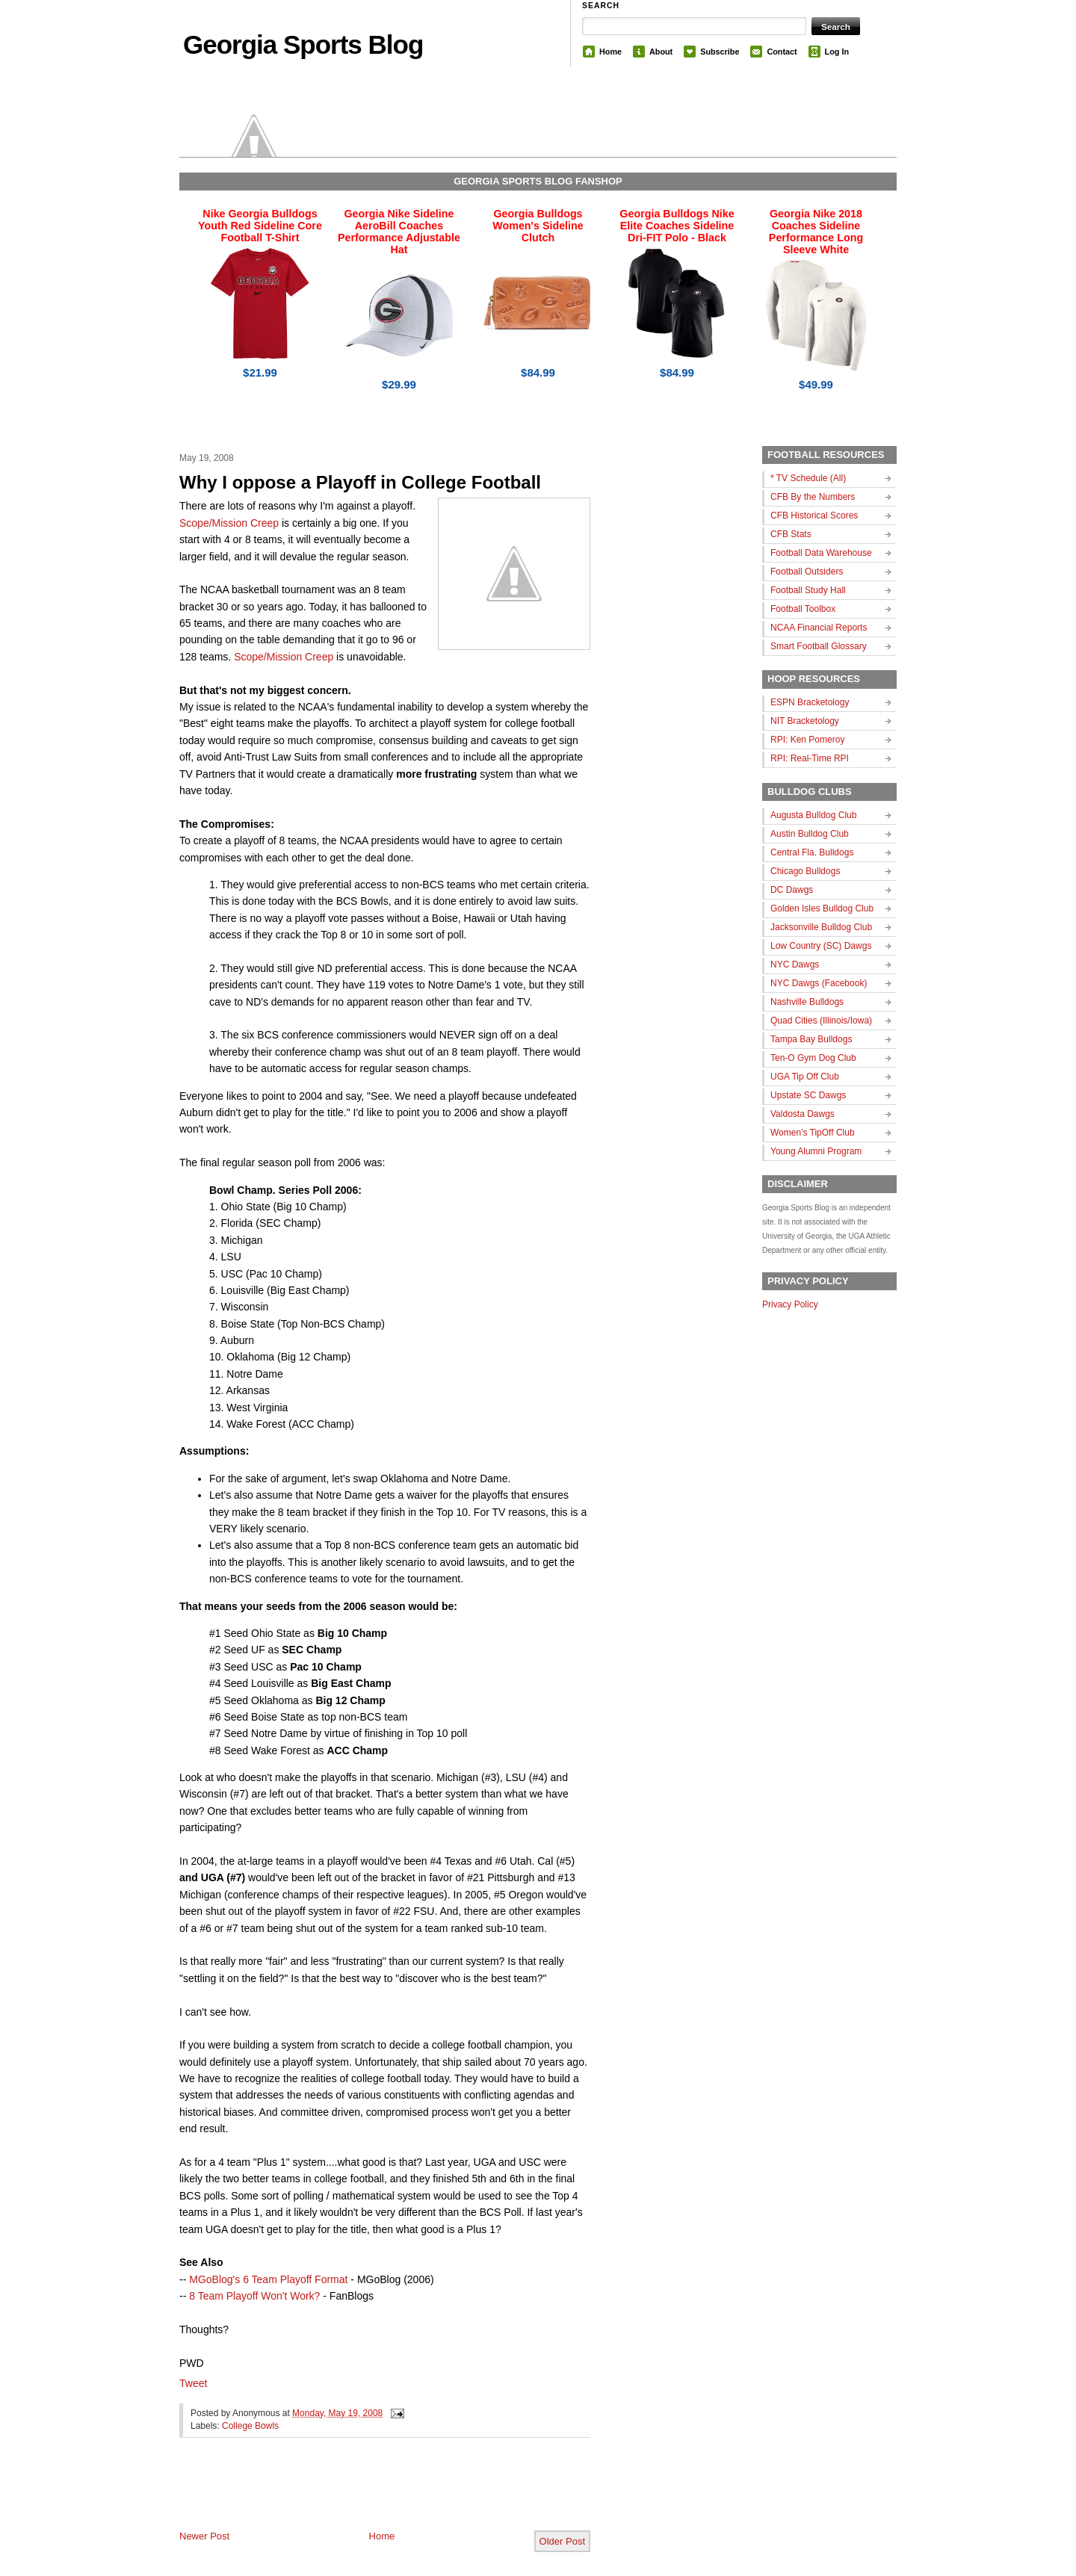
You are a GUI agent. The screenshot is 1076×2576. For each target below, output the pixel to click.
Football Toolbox (802, 609)
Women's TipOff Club (812, 1132)
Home (610, 51)
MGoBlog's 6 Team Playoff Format (268, 2279)
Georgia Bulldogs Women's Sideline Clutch (538, 226)
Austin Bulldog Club (809, 834)
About (660, 51)
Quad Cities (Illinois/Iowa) (821, 1020)
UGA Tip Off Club (804, 1076)
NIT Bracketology (804, 721)
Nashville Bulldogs (807, 1002)
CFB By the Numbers (812, 497)
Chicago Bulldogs (805, 871)
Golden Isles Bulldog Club (822, 908)
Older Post (562, 2541)
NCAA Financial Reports (818, 627)
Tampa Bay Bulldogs (811, 1039)
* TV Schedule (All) (808, 478)
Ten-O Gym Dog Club (813, 1058)
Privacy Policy (790, 1304)
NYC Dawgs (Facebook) (818, 983)
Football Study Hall (808, 590)
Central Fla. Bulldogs (811, 852)
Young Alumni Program (816, 1151)
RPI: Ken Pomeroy (807, 739)
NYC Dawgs (794, 964)
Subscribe (719, 51)
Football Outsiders (806, 571)
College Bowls (250, 2426)
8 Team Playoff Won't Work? (254, 2296)
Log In (837, 51)
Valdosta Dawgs (802, 1114)
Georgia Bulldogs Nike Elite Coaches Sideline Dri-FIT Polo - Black (676, 226)
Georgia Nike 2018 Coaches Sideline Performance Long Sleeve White (816, 232)
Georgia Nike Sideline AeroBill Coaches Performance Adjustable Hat (399, 232)
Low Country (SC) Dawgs (820, 946)
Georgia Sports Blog (303, 44)
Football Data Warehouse (821, 553)
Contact (782, 51)
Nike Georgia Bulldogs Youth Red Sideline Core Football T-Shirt (260, 226)
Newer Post (204, 2536)
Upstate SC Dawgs (808, 1095)
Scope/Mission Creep (229, 523)
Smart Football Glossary (818, 646)
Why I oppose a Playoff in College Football (360, 482)
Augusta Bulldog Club (813, 815)
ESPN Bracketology (809, 702)
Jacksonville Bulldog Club (821, 927)
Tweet (193, 2383)
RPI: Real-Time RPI (809, 758)
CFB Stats (790, 534)
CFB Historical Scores (814, 515)
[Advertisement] (354, 2496)
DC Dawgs (791, 890)
